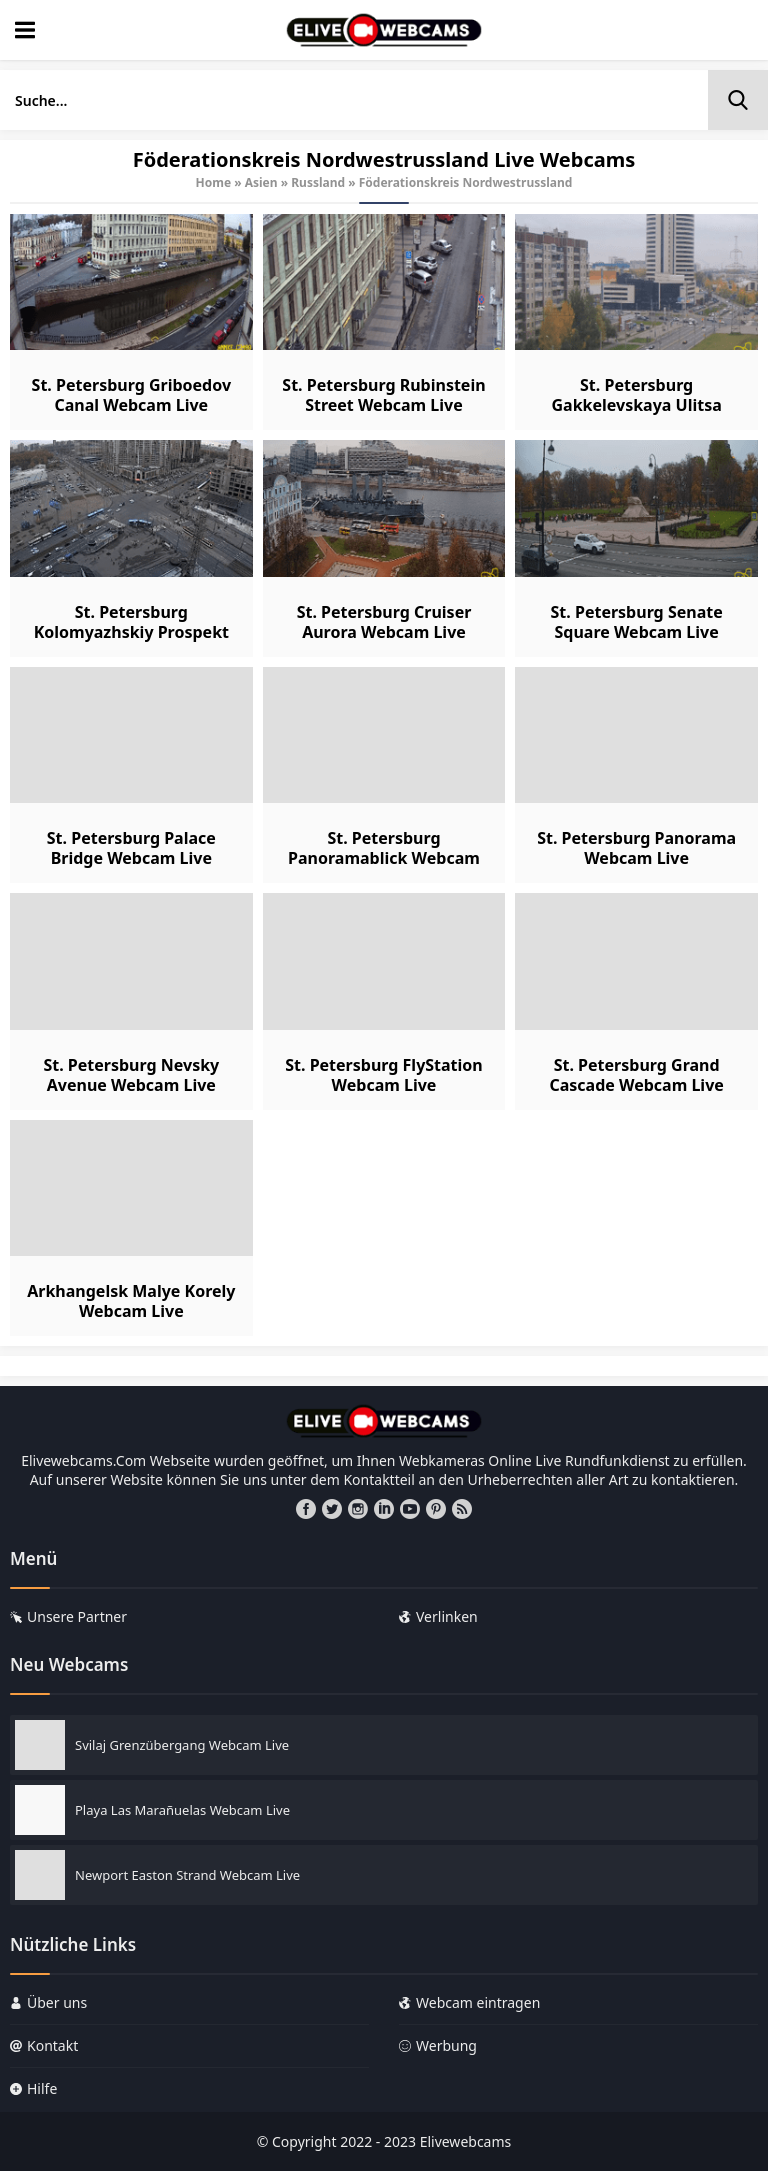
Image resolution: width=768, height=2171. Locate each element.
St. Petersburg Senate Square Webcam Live (637, 622)
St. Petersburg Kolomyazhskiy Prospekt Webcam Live (131, 632)
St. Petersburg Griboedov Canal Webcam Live (131, 395)
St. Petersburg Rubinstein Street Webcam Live (383, 395)
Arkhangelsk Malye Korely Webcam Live (131, 1301)
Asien (261, 182)
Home (214, 182)
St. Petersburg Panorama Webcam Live (636, 848)
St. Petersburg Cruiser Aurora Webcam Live (384, 622)
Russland (318, 182)
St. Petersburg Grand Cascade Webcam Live (636, 1075)
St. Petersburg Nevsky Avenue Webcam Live (131, 1075)
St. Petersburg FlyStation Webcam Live (384, 1075)
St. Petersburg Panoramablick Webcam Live (384, 858)
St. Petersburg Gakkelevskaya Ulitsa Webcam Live (636, 405)
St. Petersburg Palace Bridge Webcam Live (131, 848)
